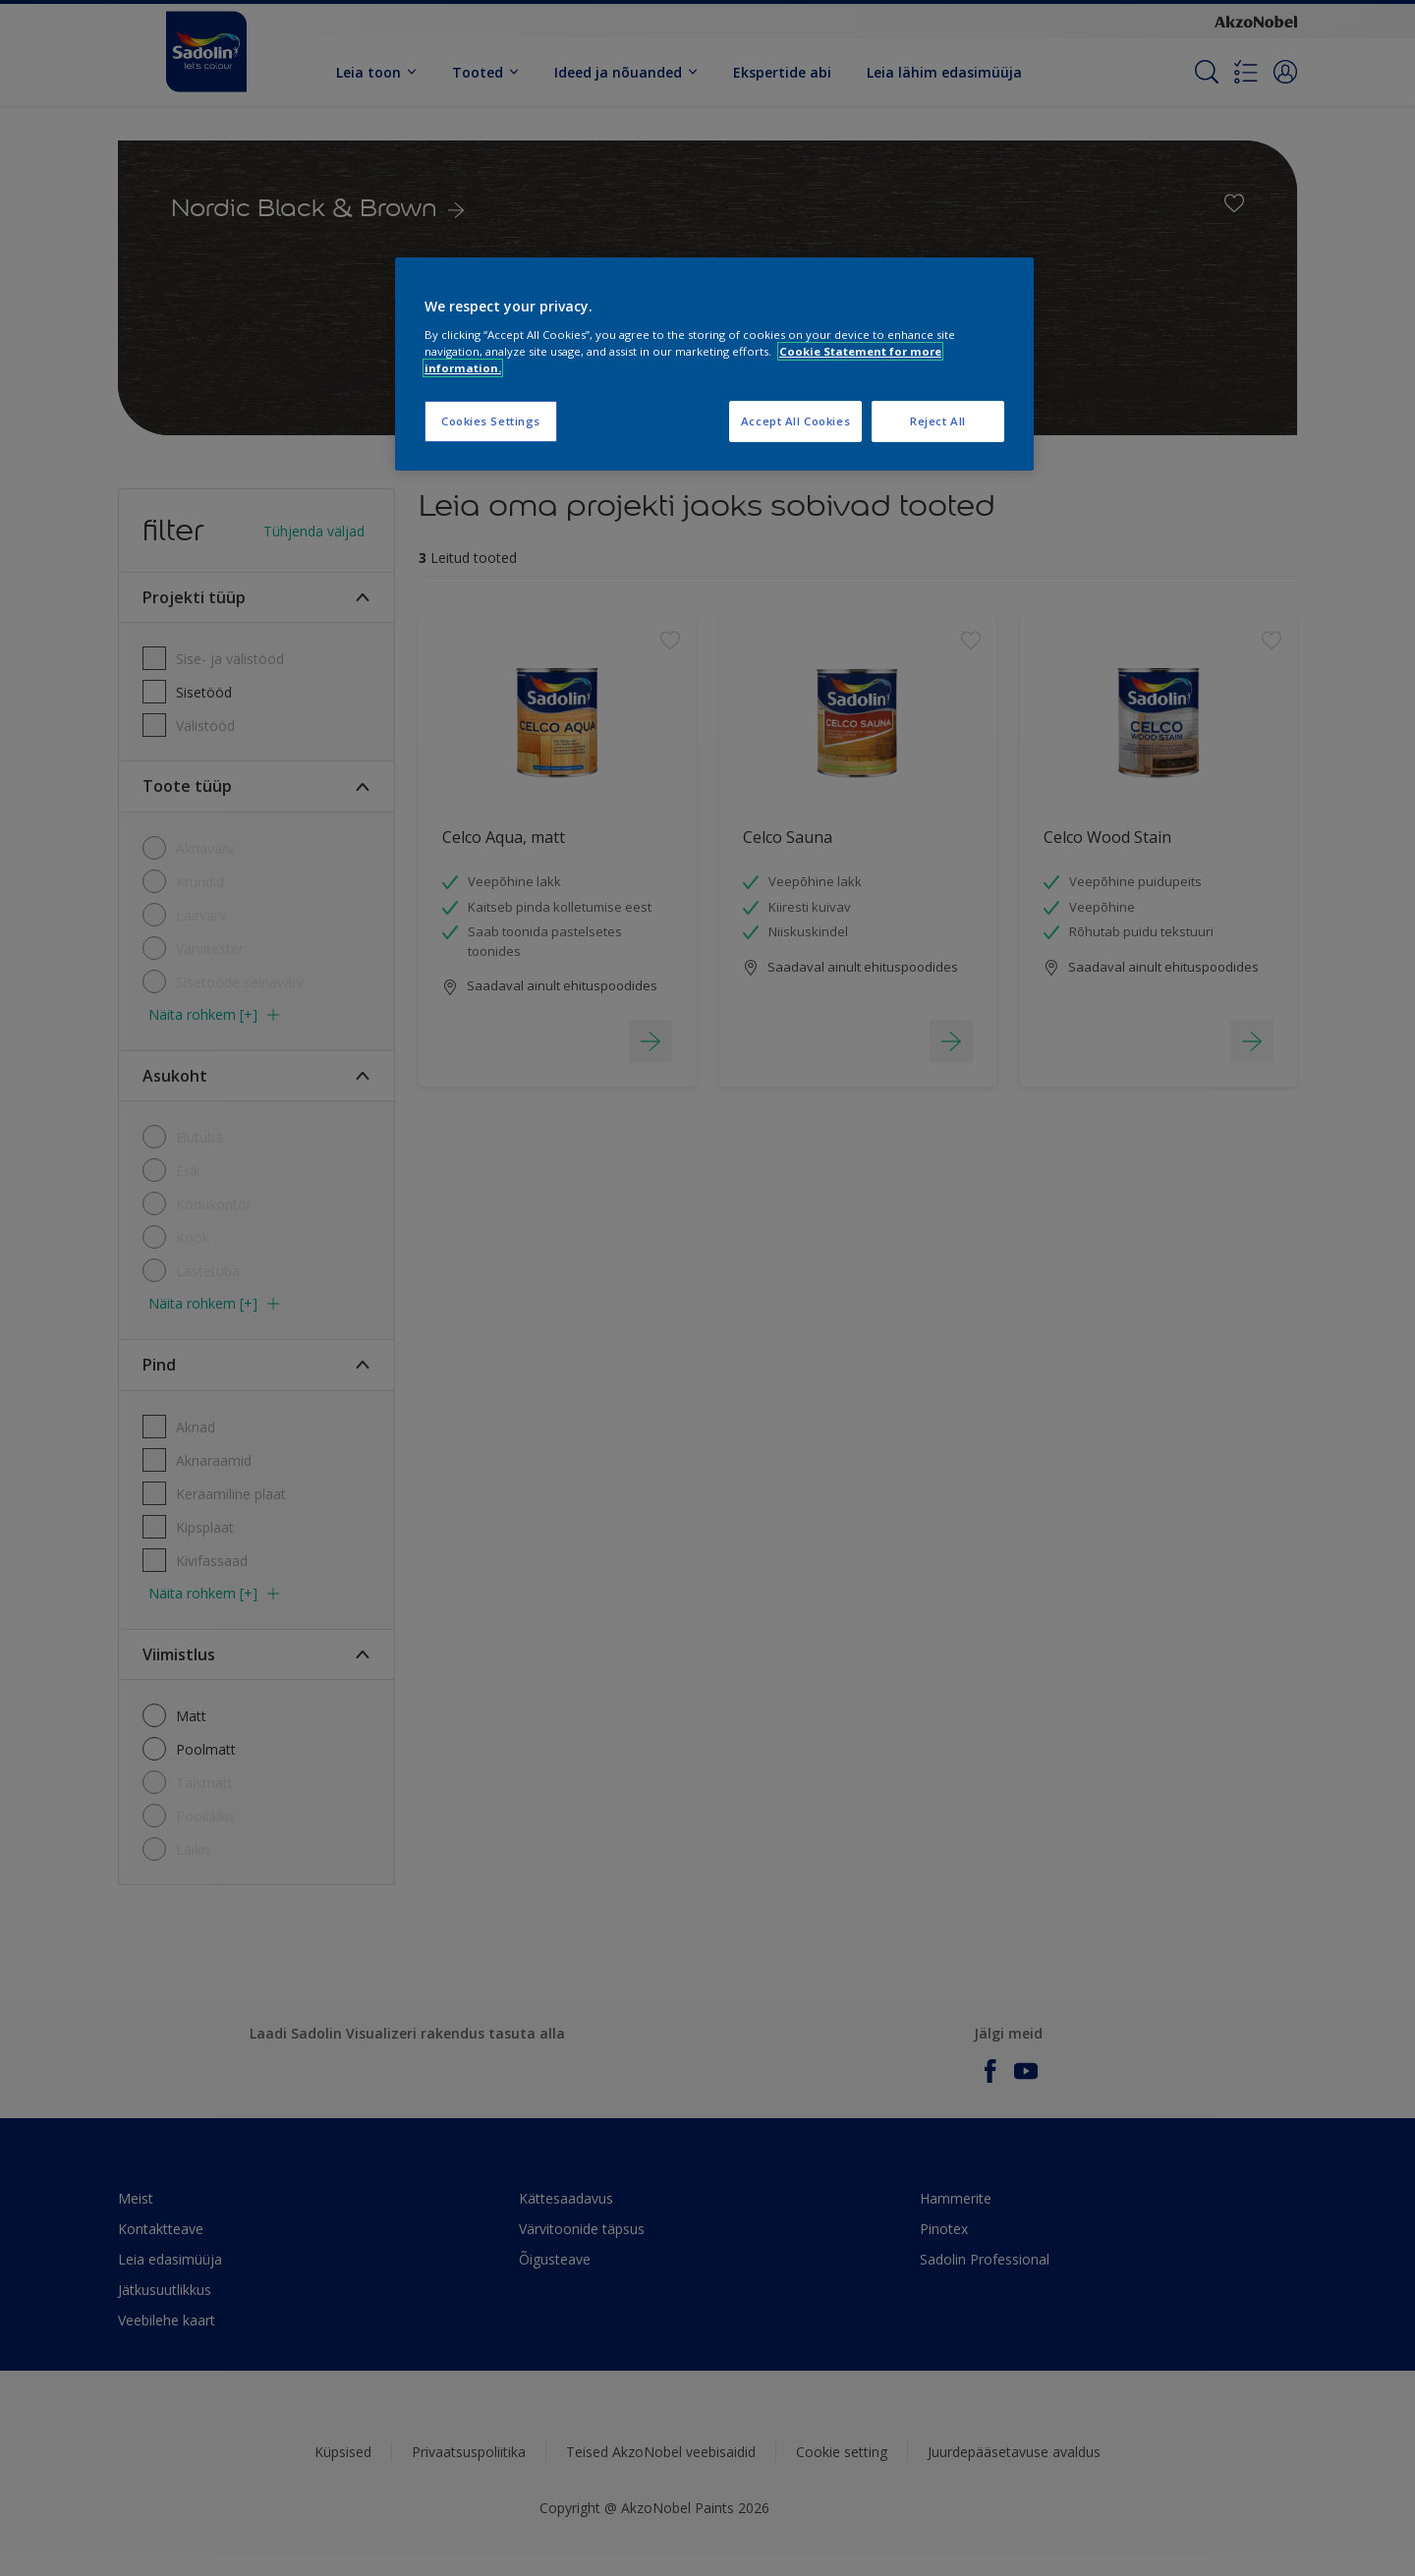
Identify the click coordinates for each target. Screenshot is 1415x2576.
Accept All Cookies (795, 421)
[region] (714, 364)
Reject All (938, 421)
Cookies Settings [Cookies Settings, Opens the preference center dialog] (490, 421)
